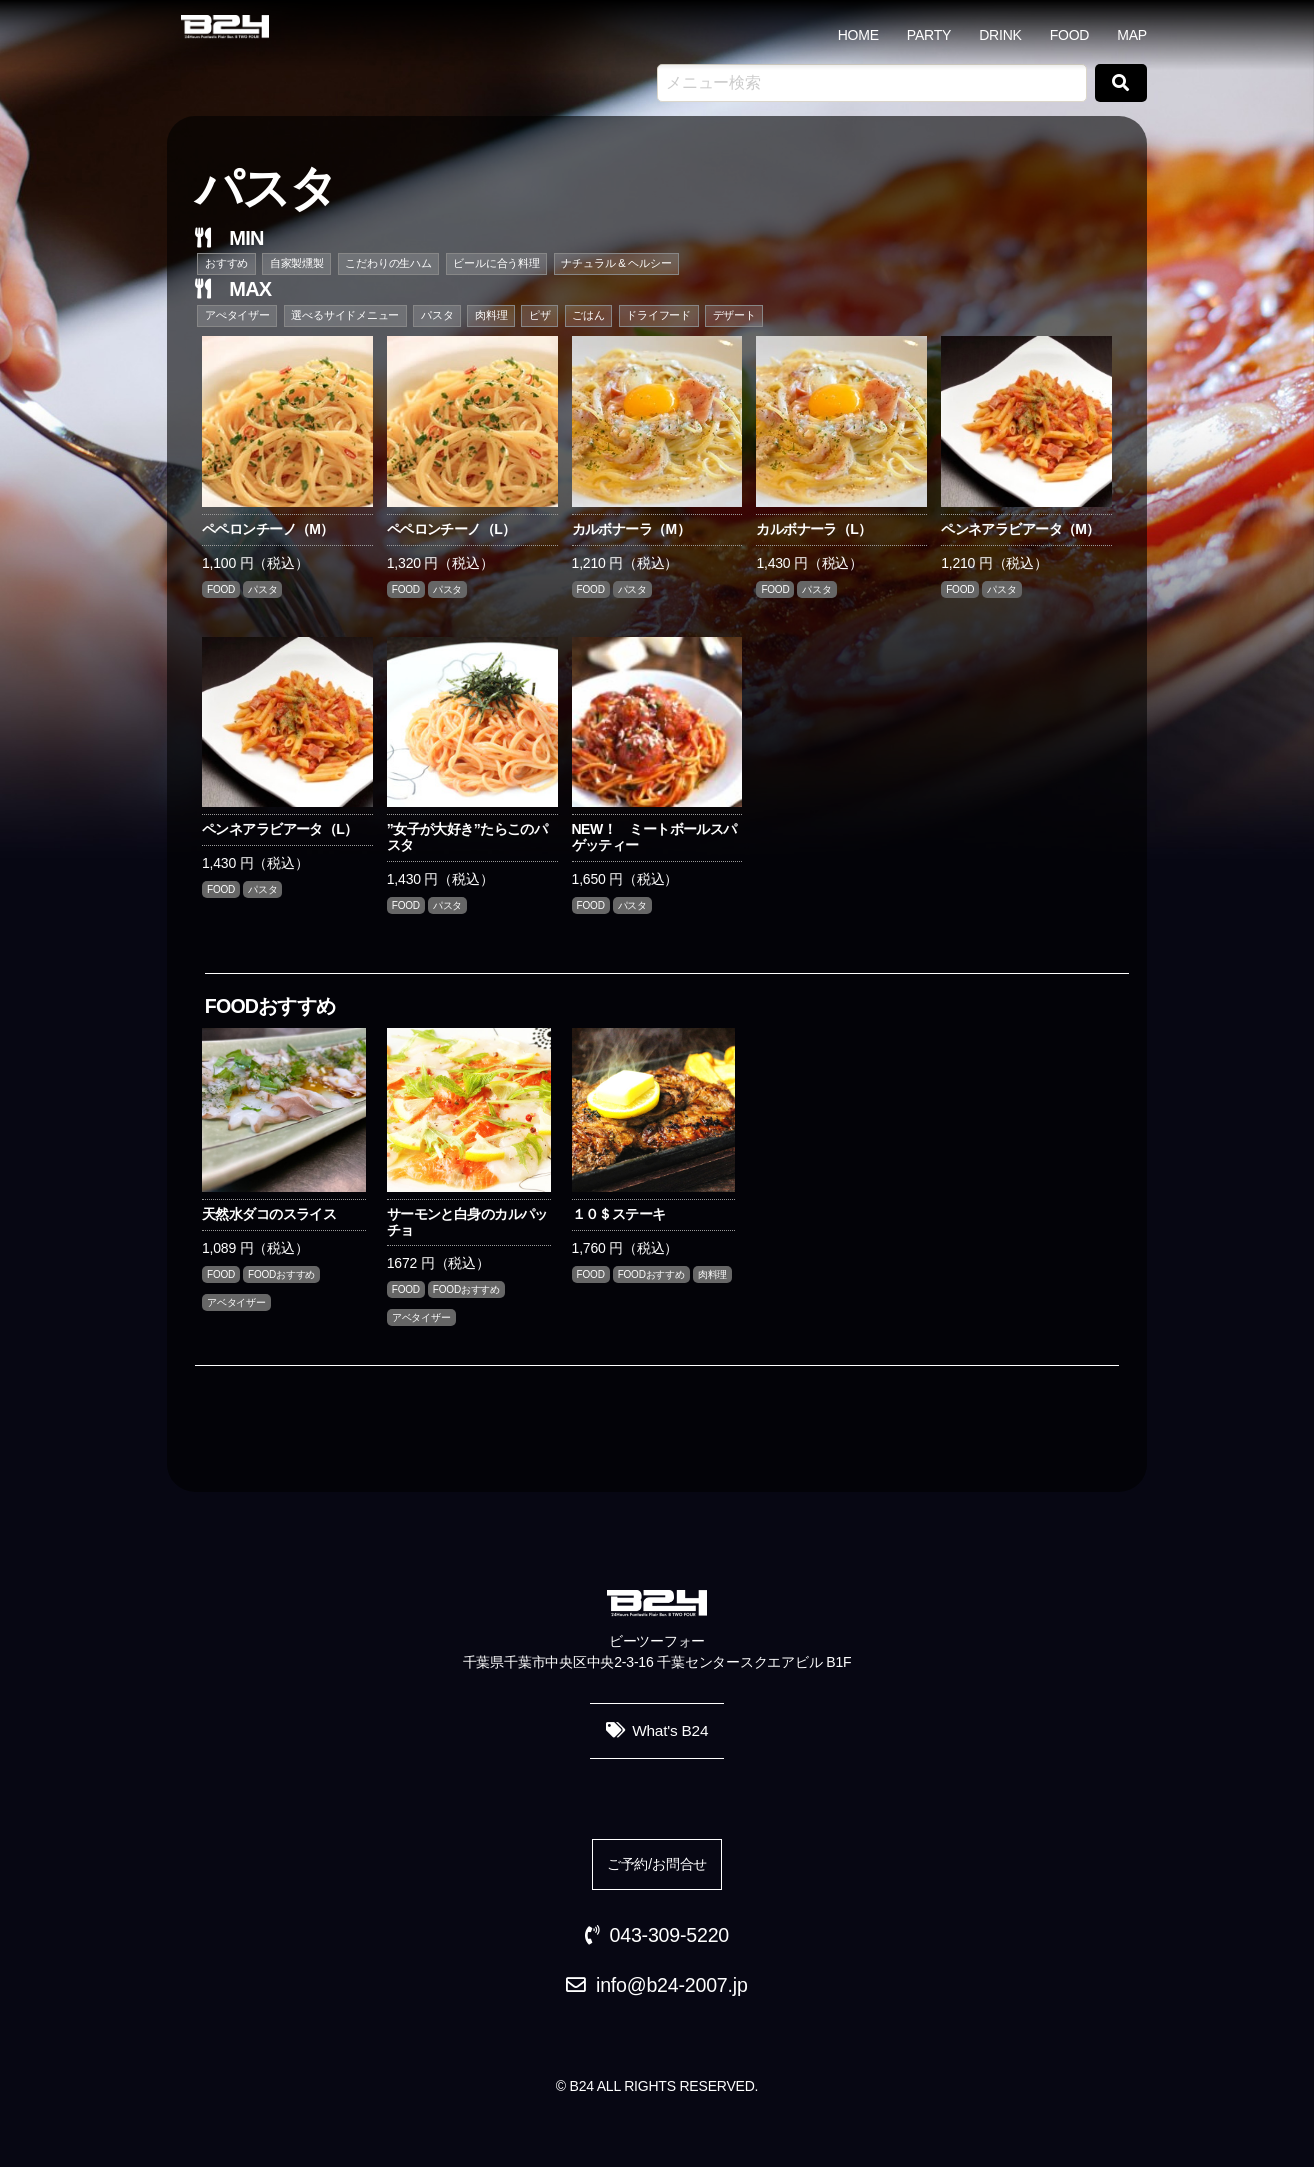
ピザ (540, 315)
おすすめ (226, 263)
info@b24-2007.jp (672, 1985)
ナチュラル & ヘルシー (616, 263)
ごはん (588, 315)
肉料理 (491, 315)
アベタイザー (236, 1302)
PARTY (929, 35)
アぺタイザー (237, 315)
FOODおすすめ (281, 1274)
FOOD (1070, 35)
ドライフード (658, 315)
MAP (1132, 35)
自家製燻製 (297, 263)
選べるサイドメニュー (345, 315)
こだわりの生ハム (388, 263)
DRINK (1000, 35)
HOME (858, 35)
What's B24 (670, 1730)
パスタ (437, 315)
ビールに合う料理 (496, 263)
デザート (734, 315)
